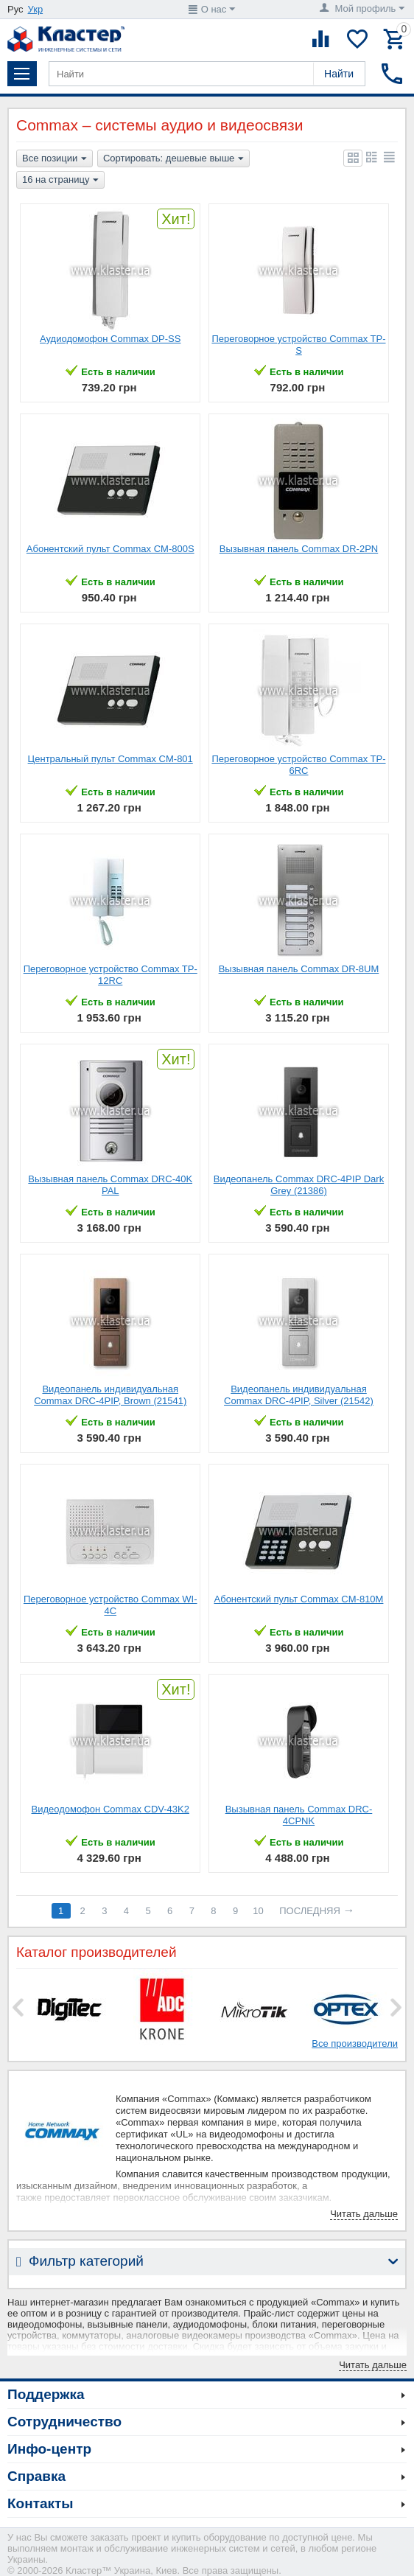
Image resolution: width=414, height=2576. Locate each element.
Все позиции (54, 159)
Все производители (355, 2043)
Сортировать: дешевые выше (173, 159)
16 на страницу (60, 180)
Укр (35, 9)
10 (258, 1910)
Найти (339, 74)
